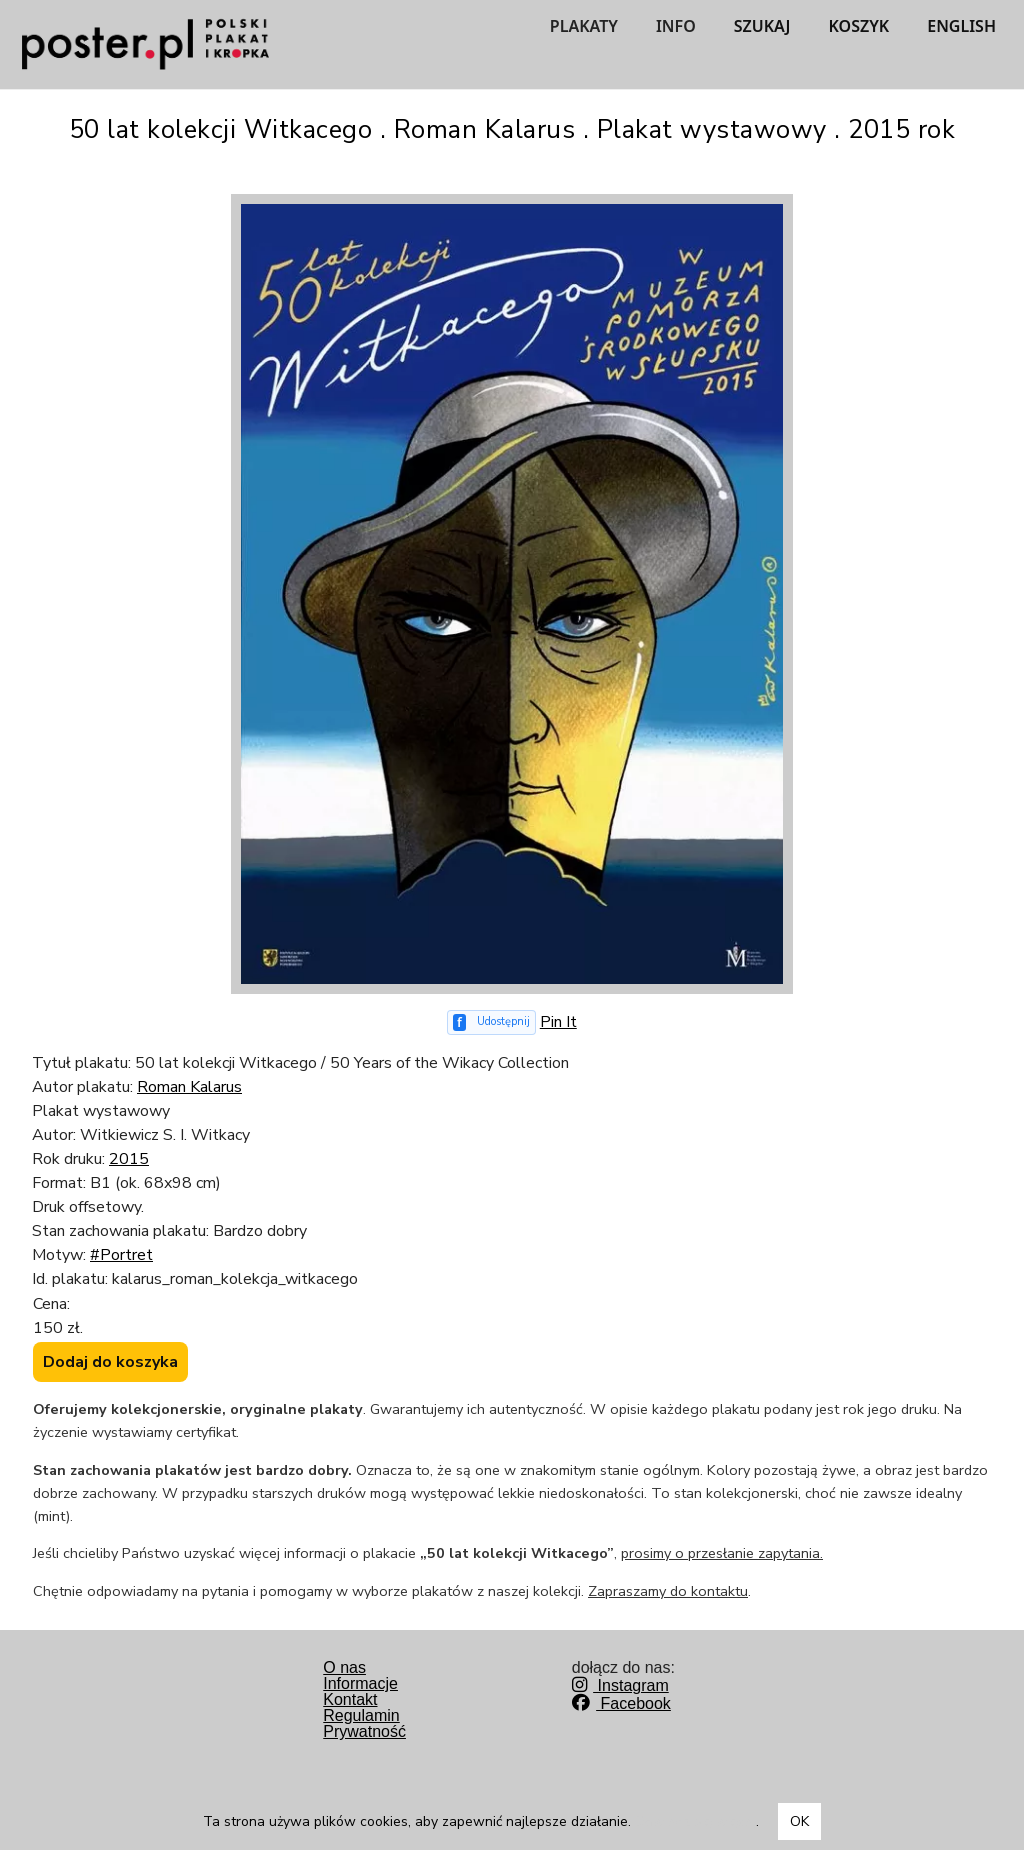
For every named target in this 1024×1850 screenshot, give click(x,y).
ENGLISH (961, 26)
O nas (344, 1667)
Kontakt (350, 1699)
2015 (129, 1159)
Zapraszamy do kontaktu (668, 1591)
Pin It (558, 1022)
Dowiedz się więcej (695, 1821)
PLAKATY (584, 26)
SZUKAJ (762, 26)
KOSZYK (859, 26)
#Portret (121, 1255)
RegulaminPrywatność (364, 1723)
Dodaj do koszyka (110, 1362)
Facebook (621, 1703)
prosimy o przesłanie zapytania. (722, 1553)
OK (799, 1821)
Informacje (360, 1683)
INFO (676, 26)
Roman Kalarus (189, 1087)
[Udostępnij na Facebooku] (491, 1022)
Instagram (620, 1685)
